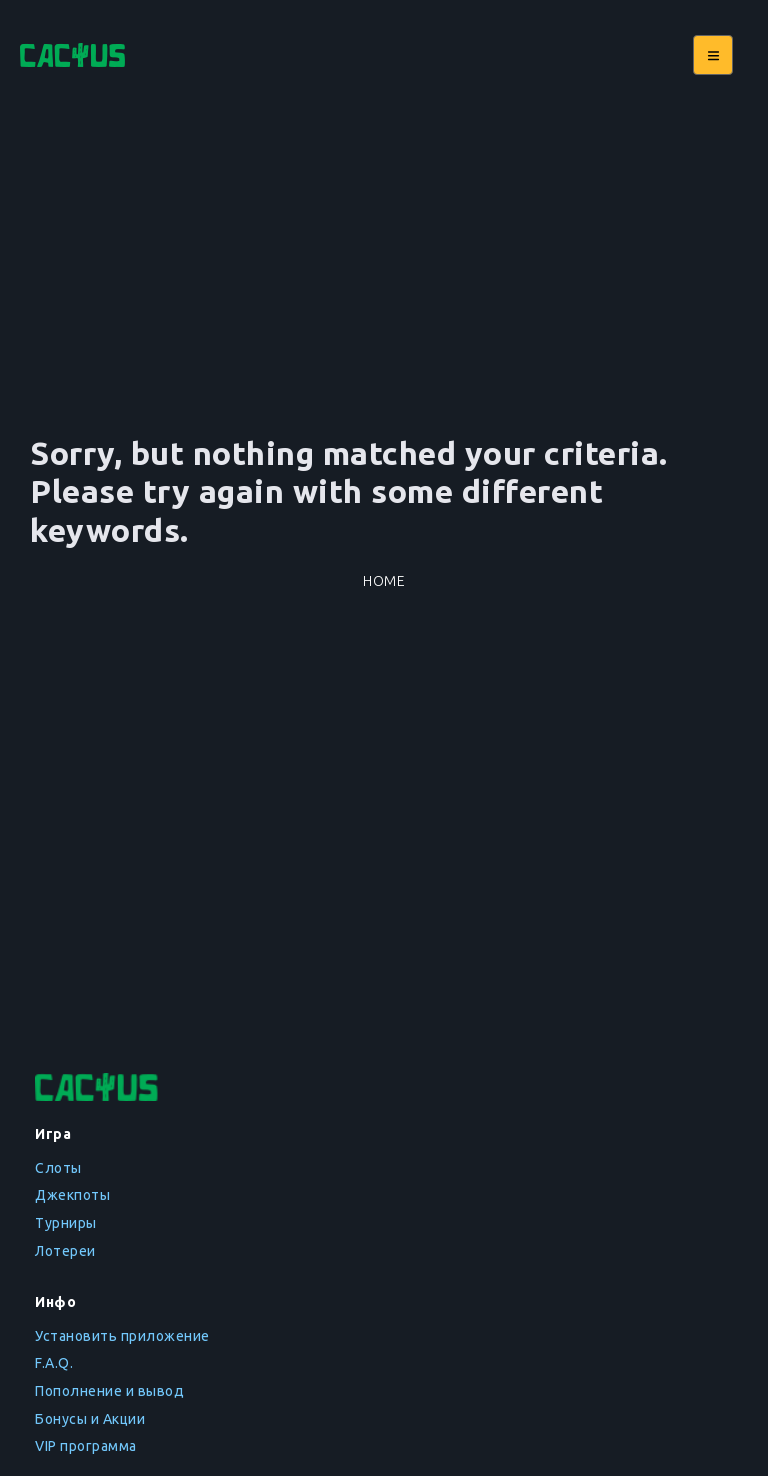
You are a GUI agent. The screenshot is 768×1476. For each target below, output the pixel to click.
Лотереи (65, 1251)
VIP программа (86, 1446)
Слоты (58, 1168)
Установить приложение (122, 1336)
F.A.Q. (54, 1363)
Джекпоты (72, 1195)
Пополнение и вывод (109, 1391)
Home (384, 581)
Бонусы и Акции (90, 1419)
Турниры (66, 1223)
